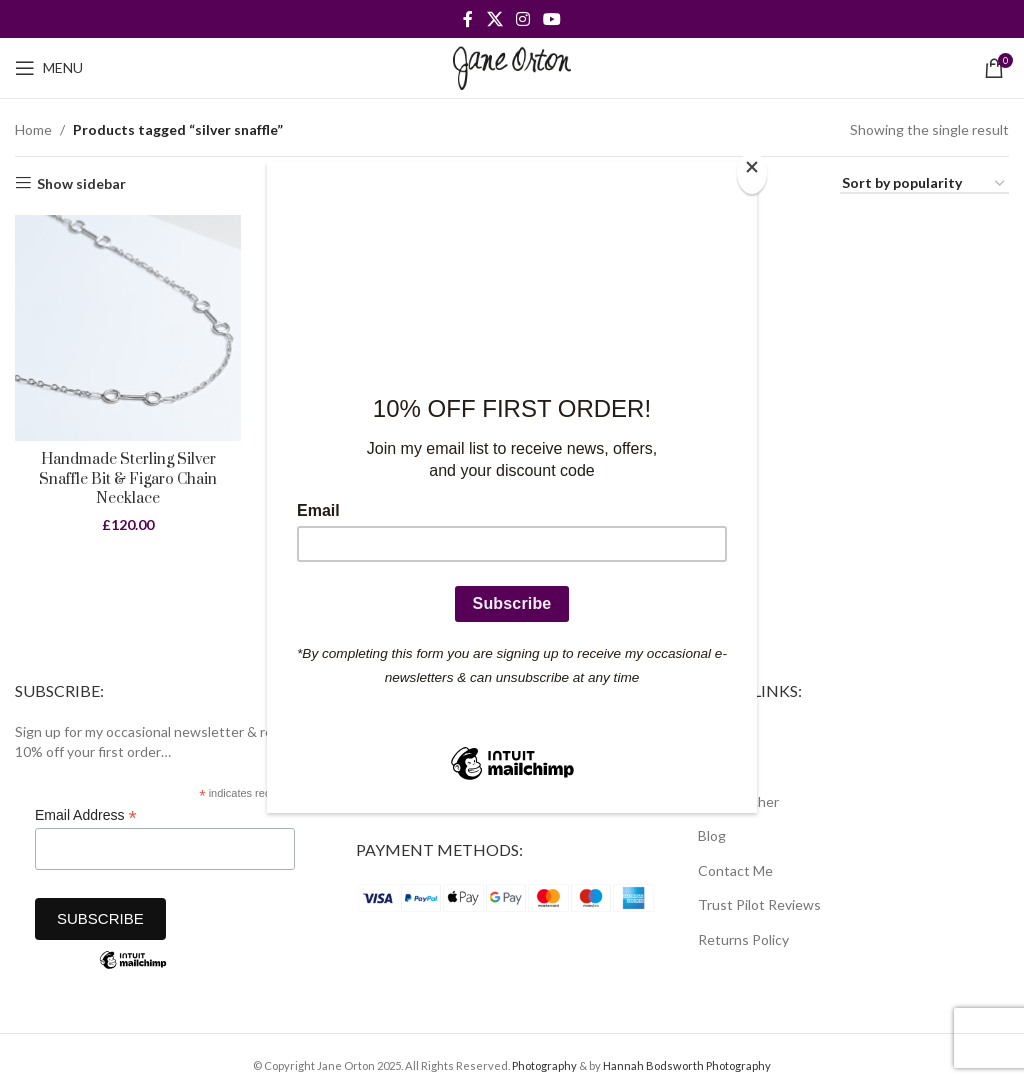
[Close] (752, 173)
